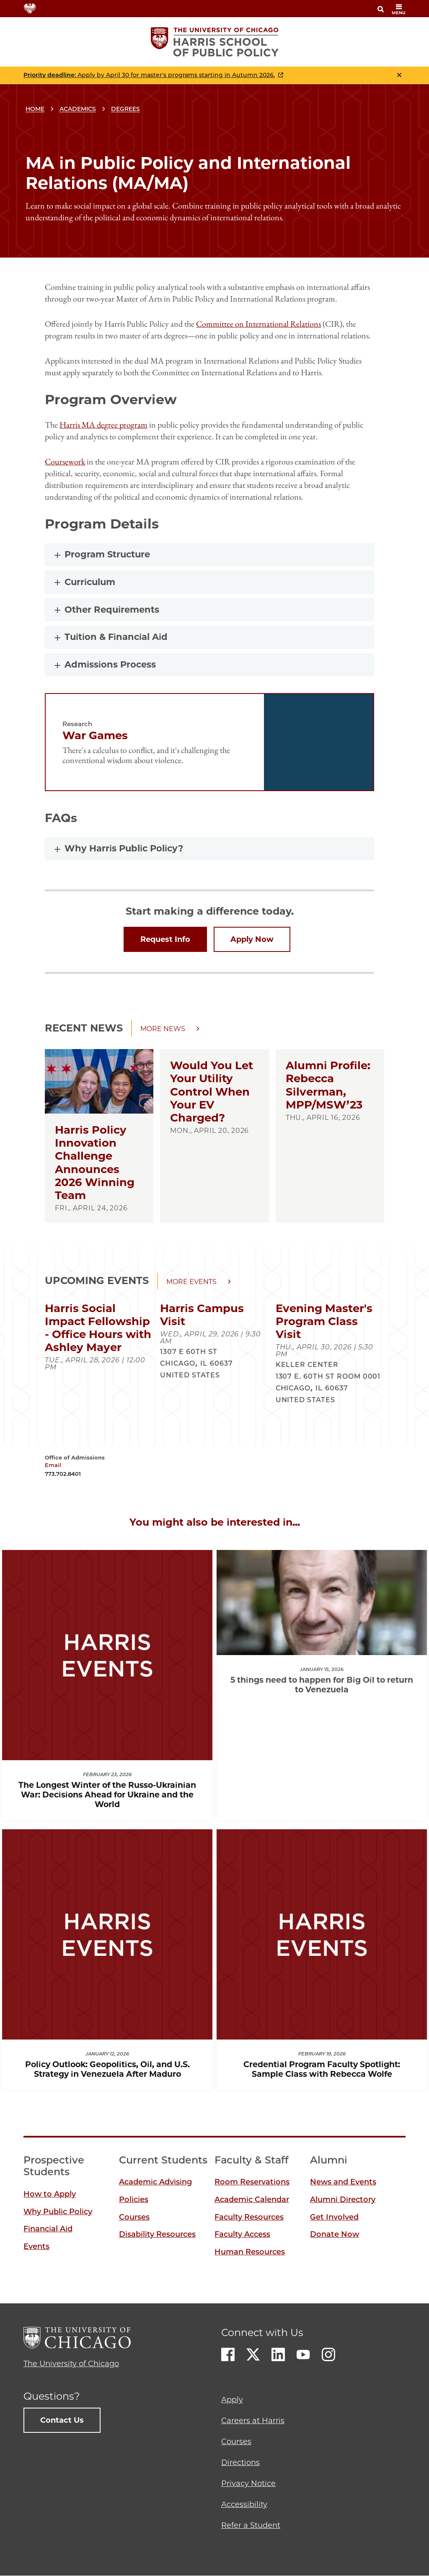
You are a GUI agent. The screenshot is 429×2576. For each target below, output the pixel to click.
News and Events (343, 2182)
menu (399, 9)
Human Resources (249, 2251)
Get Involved (334, 2217)
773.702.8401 (63, 1473)
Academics (77, 109)
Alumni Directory (342, 2199)
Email (53, 1465)
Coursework (65, 461)
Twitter (253, 2354)
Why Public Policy (57, 2211)
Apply (232, 2399)
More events (191, 1282)
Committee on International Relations (258, 323)
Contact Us (62, 2420)
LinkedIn (278, 2354)
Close (399, 75)
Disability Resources (157, 2234)
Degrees (125, 109)
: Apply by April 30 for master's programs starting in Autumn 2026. (149, 75)
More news (162, 1029)
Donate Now (334, 2234)
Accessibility (244, 2504)
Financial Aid (47, 2228)
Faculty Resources (249, 2217)
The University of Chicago (71, 2363)
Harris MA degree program (103, 424)
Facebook (228, 2354)
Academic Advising (155, 2182)
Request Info (165, 939)
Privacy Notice (248, 2483)
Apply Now (252, 939)
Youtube (303, 2354)
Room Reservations (251, 2182)
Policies (133, 2199)
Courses (134, 2217)
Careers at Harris (252, 2420)
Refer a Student (250, 2525)
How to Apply (49, 2194)
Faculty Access (242, 2234)
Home (35, 109)
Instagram (328, 2354)
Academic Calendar (251, 2199)
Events (36, 2246)
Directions (240, 2462)
